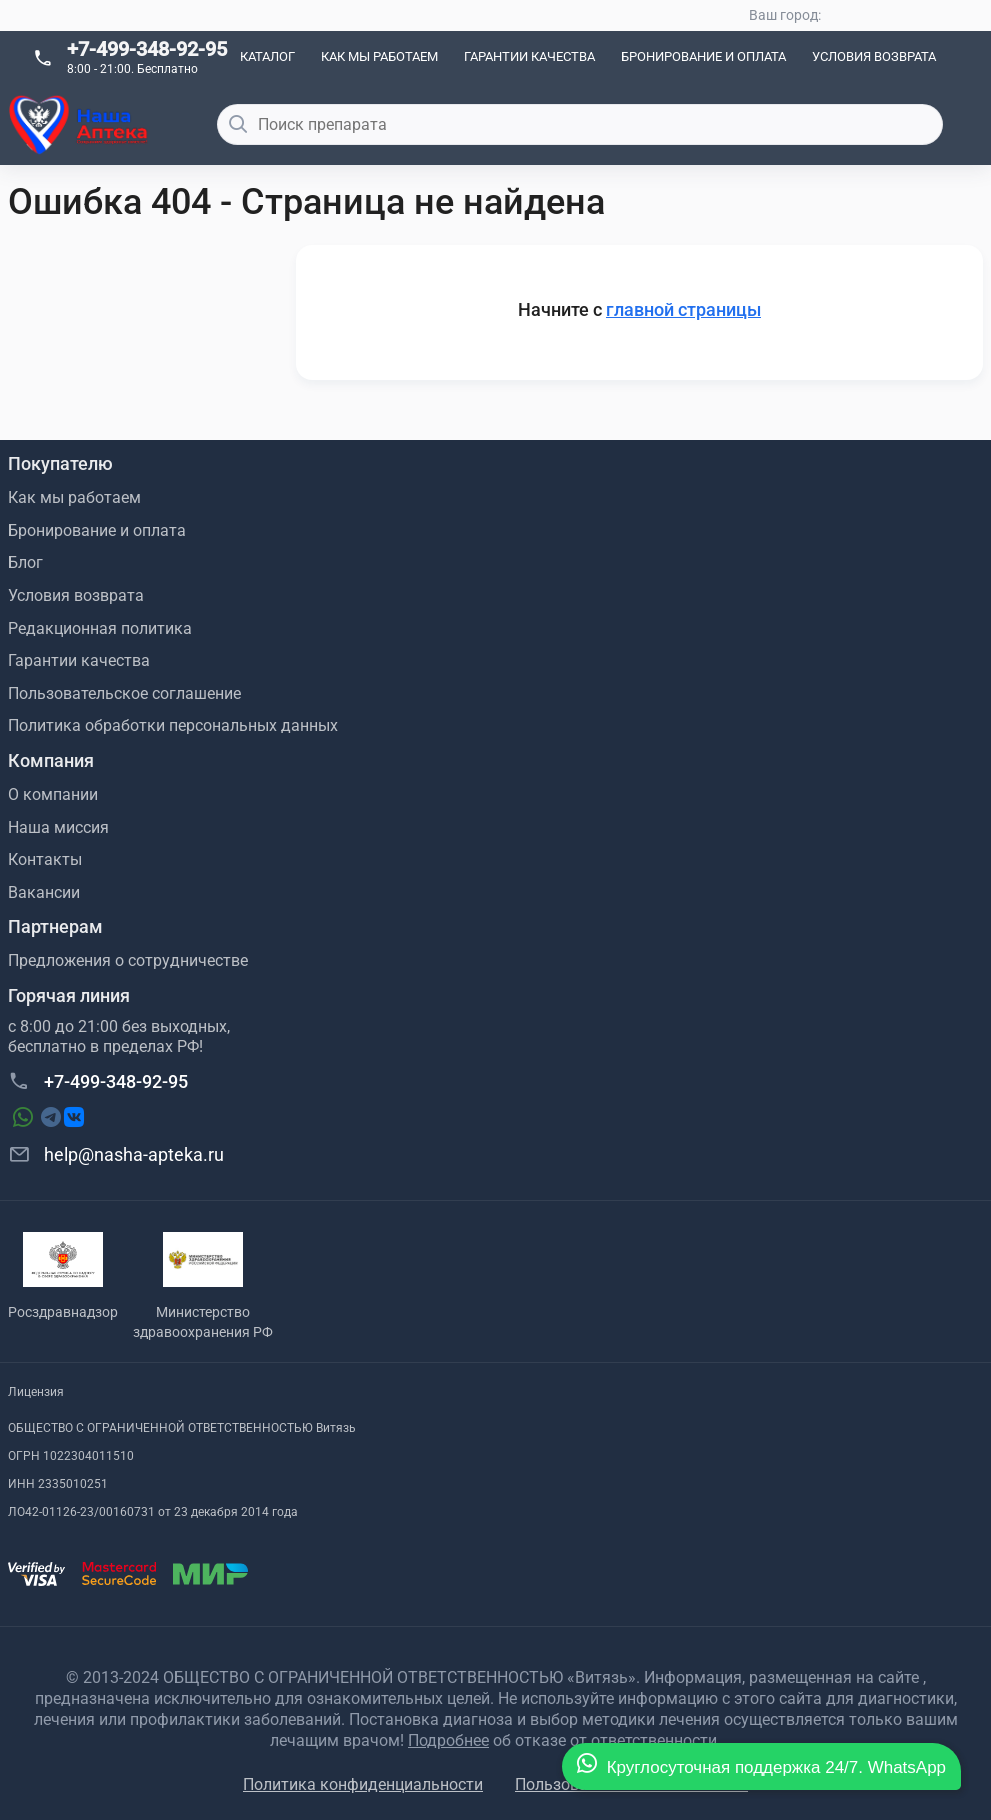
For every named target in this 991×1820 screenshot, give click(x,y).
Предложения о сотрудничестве (128, 960)
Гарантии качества (529, 56)
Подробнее (448, 1740)
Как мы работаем (379, 56)
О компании (53, 794)
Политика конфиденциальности (363, 1784)
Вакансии (44, 892)
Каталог (267, 56)
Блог (25, 562)
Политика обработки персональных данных (173, 725)
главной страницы (683, 309)
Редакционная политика (100, 628)
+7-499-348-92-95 (147, 49)
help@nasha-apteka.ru (116, 1154)
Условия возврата (874, 56)
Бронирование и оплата (703, 56)
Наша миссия (58, 827)
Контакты (45, 859)
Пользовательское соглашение (124, 693)
